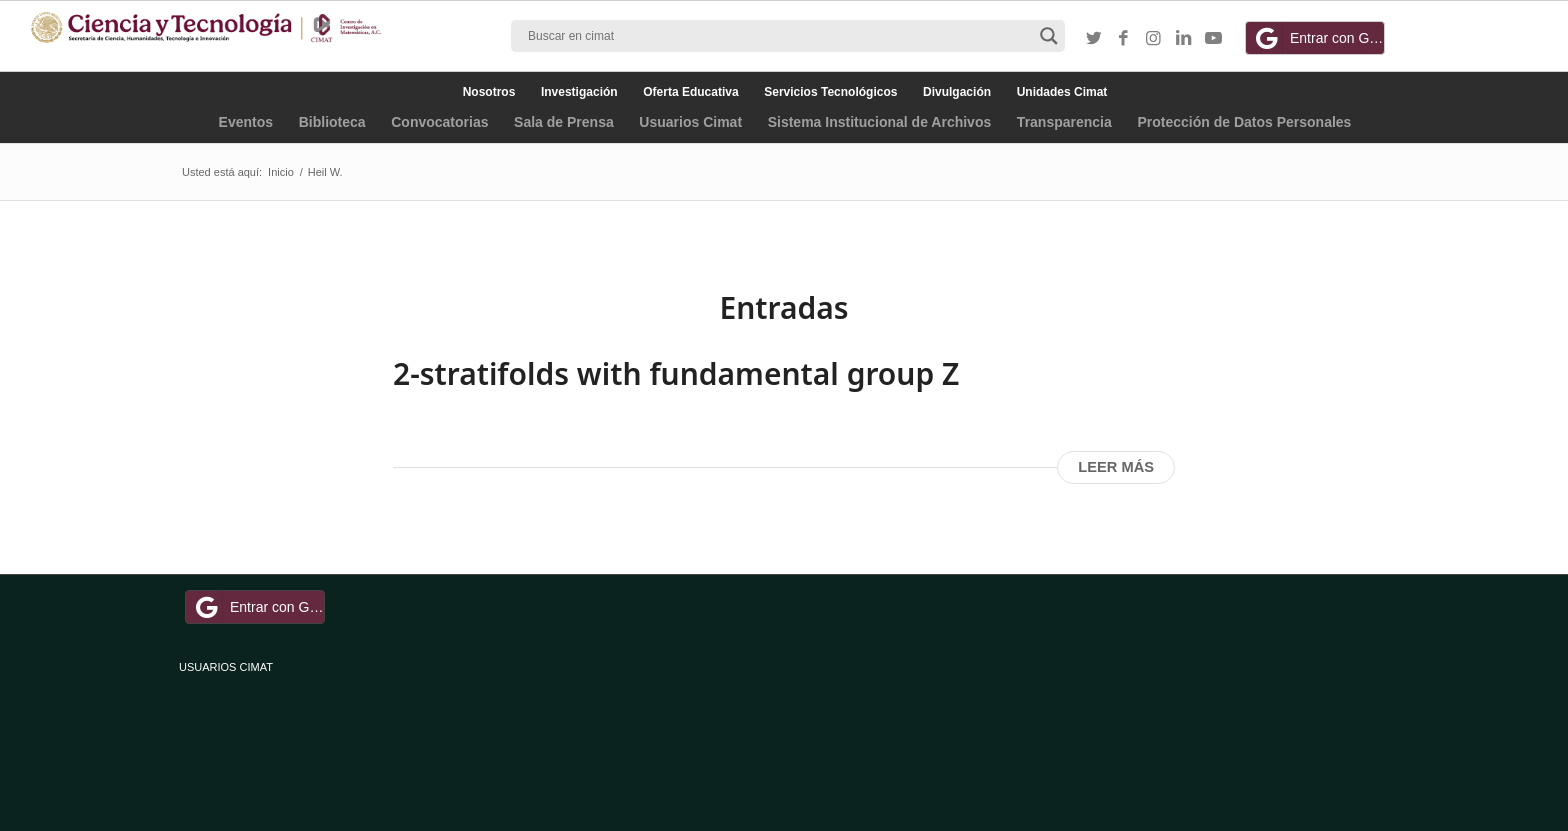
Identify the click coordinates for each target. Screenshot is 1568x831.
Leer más (1116, 467)
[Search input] (779, 36)
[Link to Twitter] (1094, 39)
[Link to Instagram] (1154, 39)
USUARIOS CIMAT (226, 667)
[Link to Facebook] (1124, 39)
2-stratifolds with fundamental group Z (676, 373)
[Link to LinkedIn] (1184, 39)
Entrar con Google (1318, 38)
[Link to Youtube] (1214, 39)
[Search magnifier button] (1049, 36)
